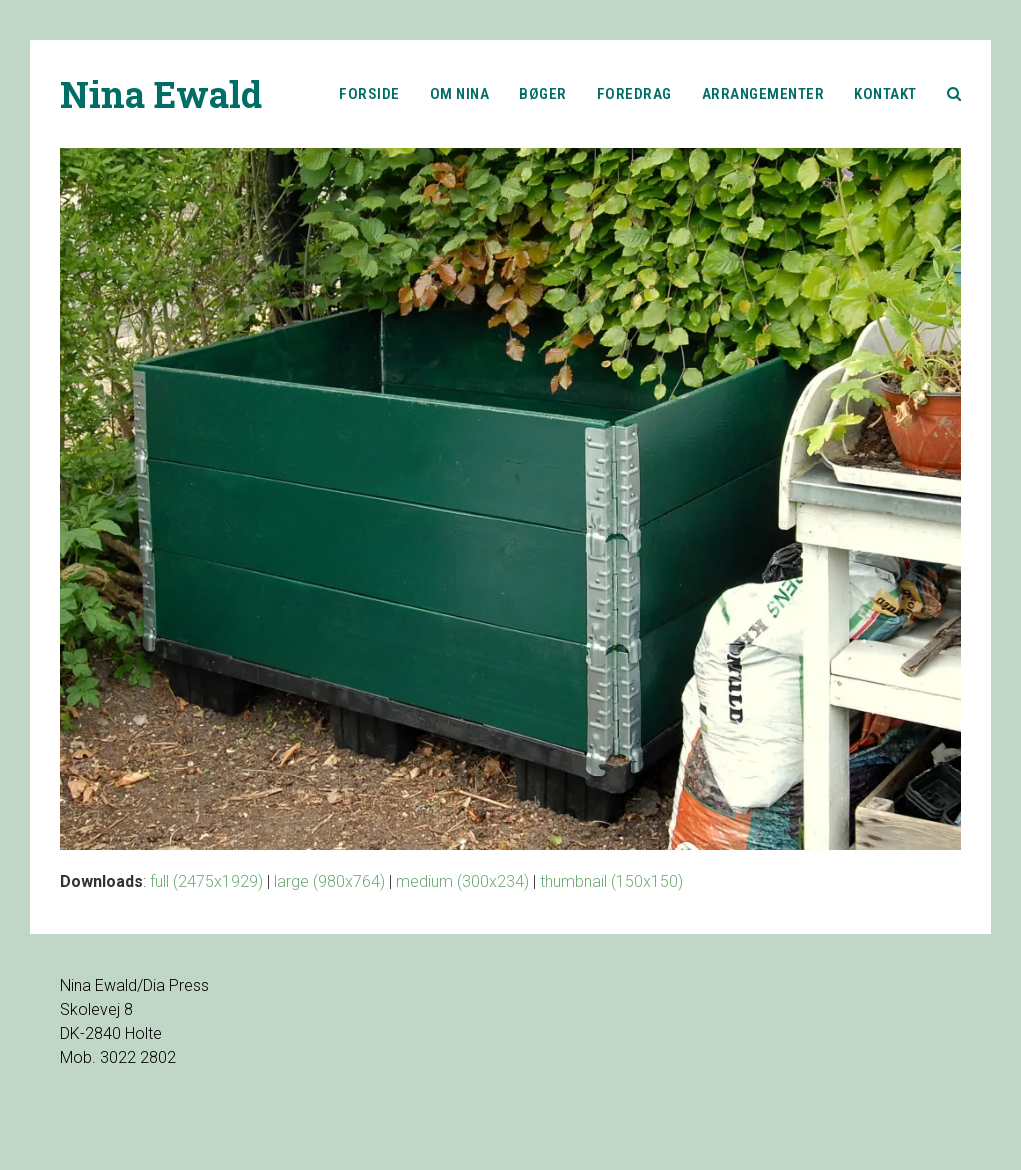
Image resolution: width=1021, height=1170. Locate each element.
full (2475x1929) (206, 881)
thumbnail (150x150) (611, 881)
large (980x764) (329, 881)
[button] (954, 94)
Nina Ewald (161, 94)
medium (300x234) (462, 881)
